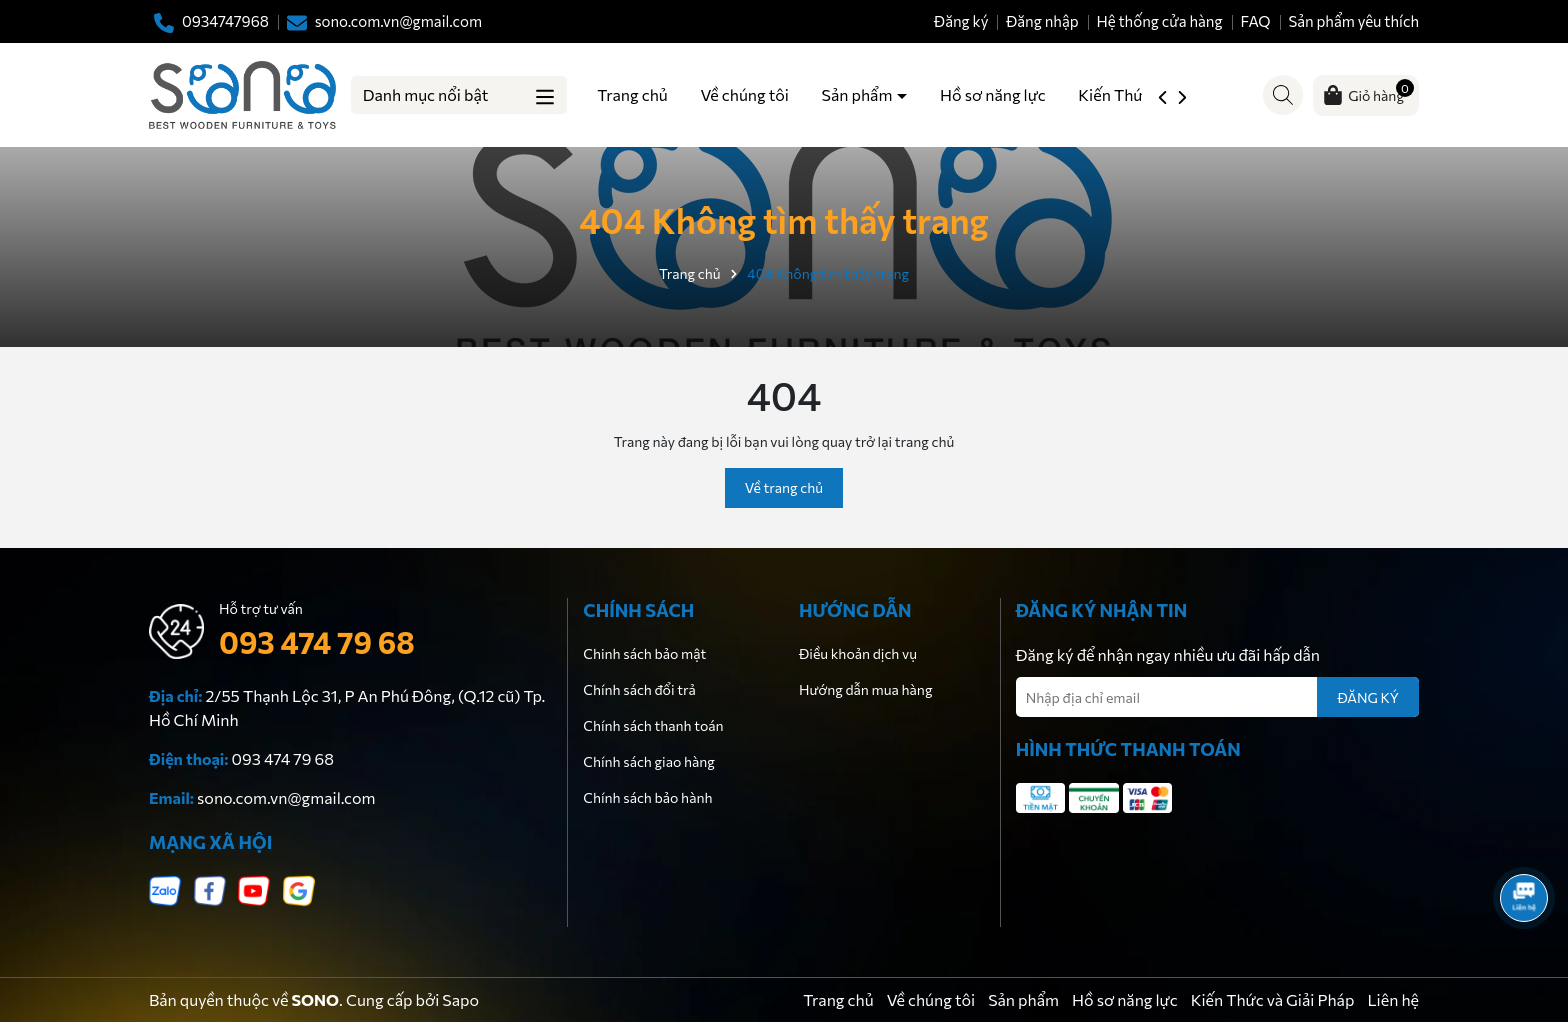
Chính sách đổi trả (639, 689)
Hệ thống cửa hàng (1159, 21)
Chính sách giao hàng (649, 761)
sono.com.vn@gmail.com (286, 797)
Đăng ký (961, 21)
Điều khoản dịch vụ (858, 653)
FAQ (1255, 21)
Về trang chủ (784, 487)
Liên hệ (1393, 999)
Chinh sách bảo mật (644, 653)
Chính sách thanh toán (653, 725)
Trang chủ (632, 94)
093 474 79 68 (317, 641)
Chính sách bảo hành (647, 797)
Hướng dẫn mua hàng (865, 689)
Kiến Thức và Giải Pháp (1273, 999)
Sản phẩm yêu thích (1353, 21)
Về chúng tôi (744, 94)
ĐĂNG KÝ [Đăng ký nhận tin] (1368, 697)
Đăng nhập (1042, 21)
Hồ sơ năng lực (993, 94)
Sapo (460, 999)
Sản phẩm (859, 94)
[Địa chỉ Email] (1217, 697)
